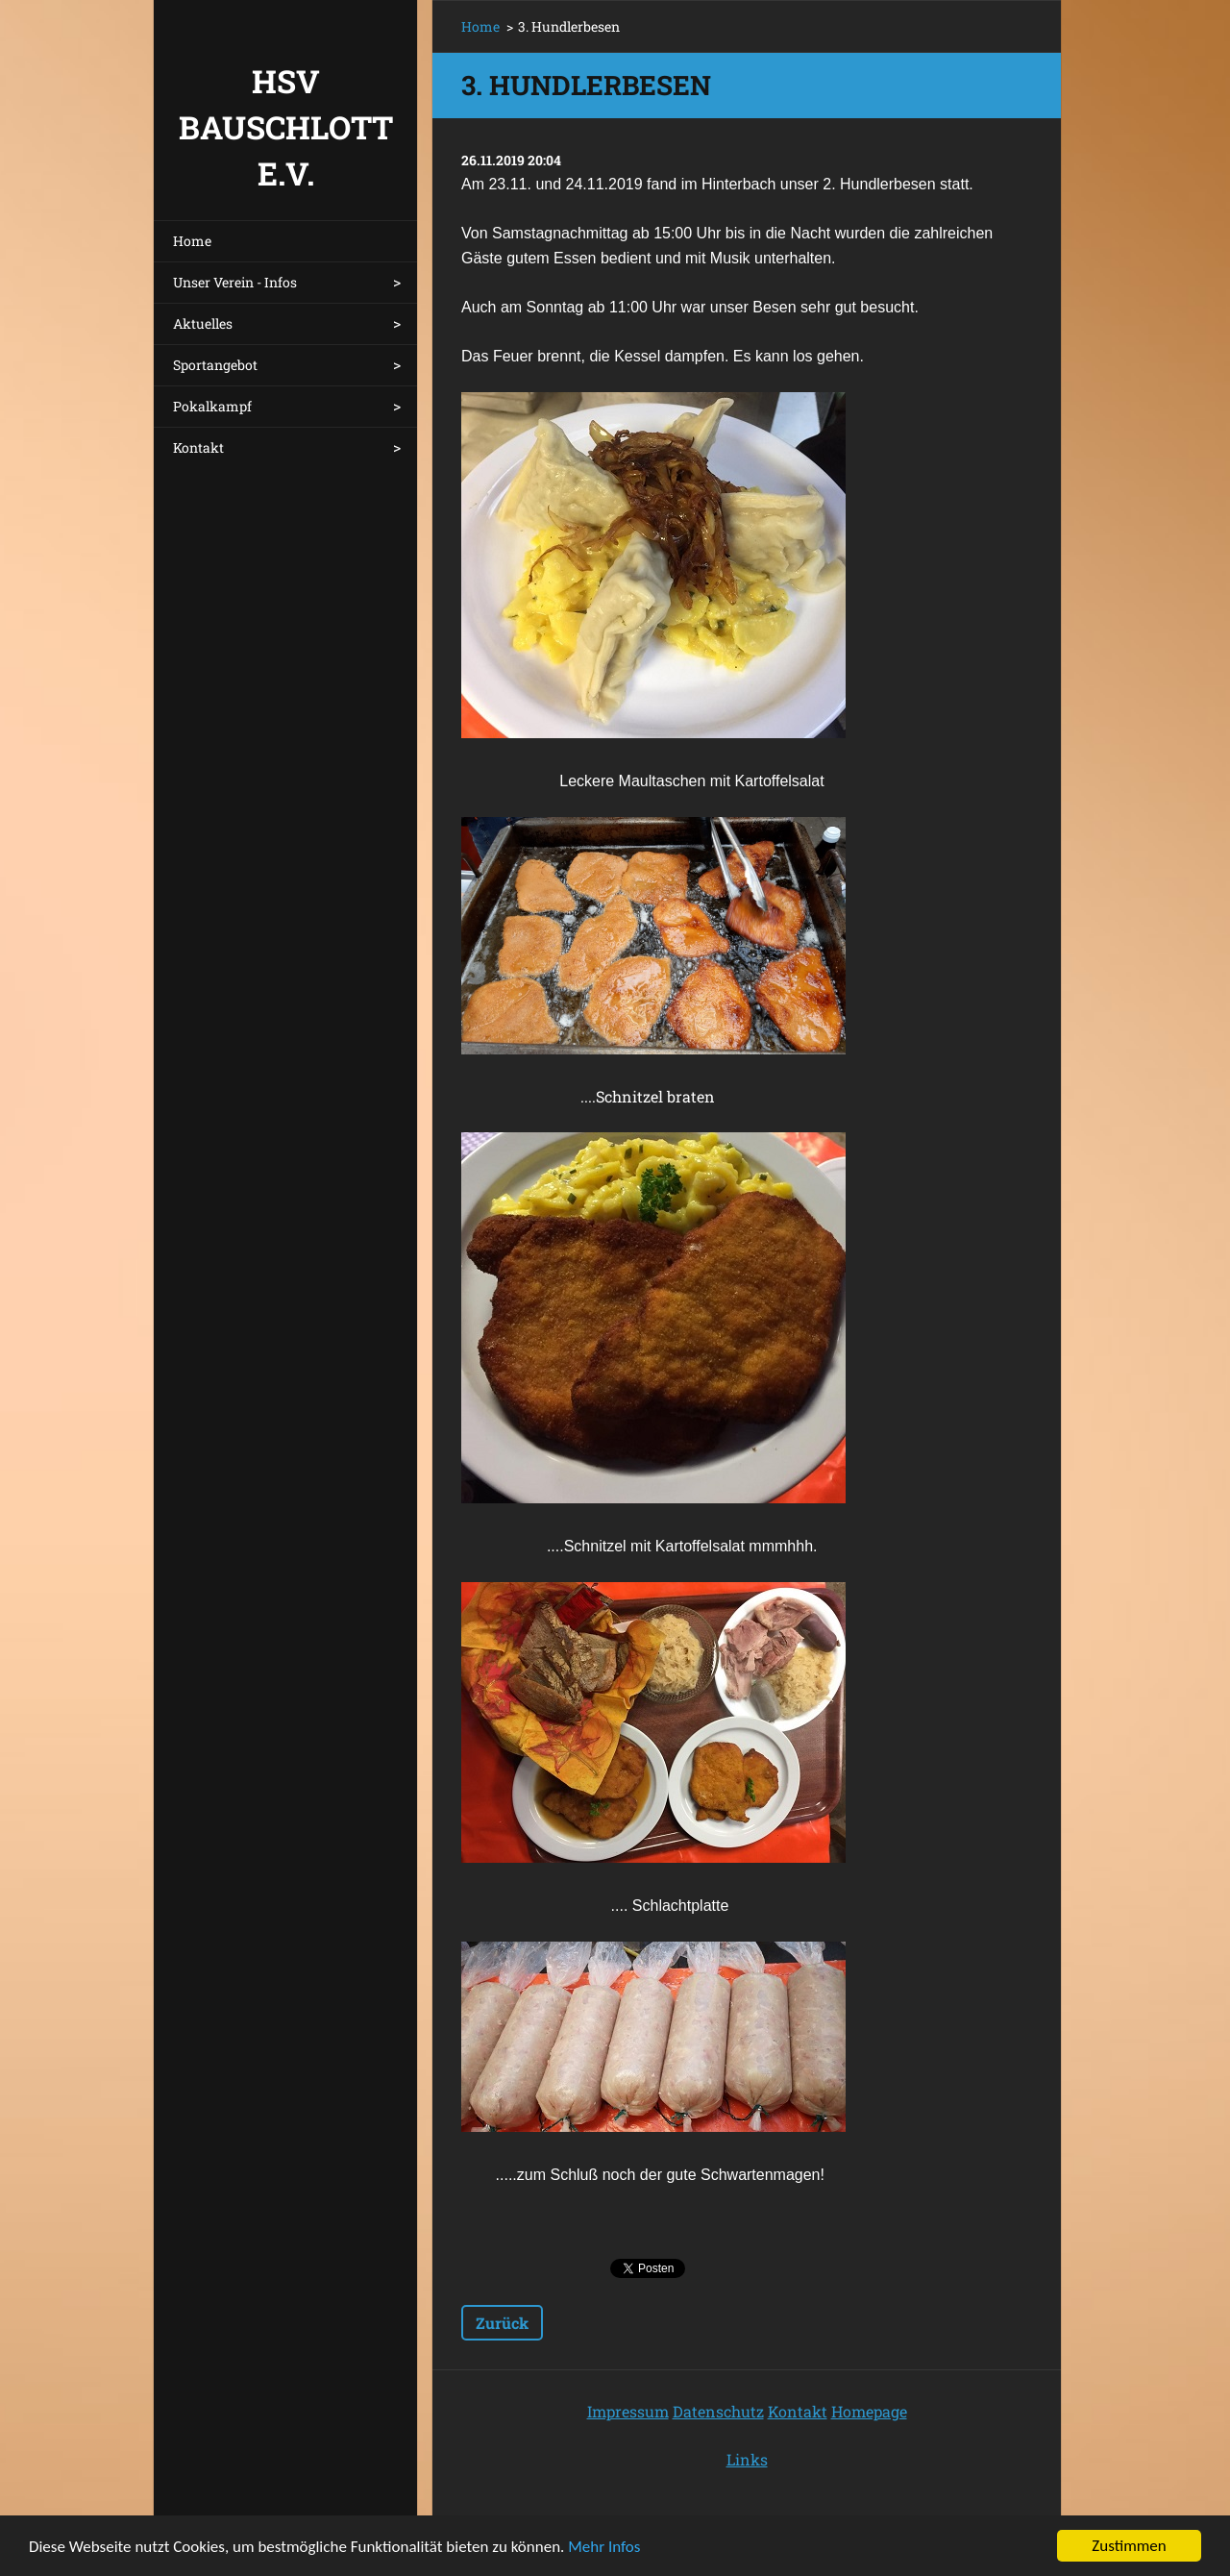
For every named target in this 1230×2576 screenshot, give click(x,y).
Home (192, 241)
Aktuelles (203, 323)
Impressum (628, 2411)
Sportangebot (215, 365)
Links (747, 2459)
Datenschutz (718, 2411)
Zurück (502, 2323)
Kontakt (198, 447)
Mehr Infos (604, 2549)
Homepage (869, 2411)
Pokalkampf (212, 406)
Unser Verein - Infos (235, 282)
